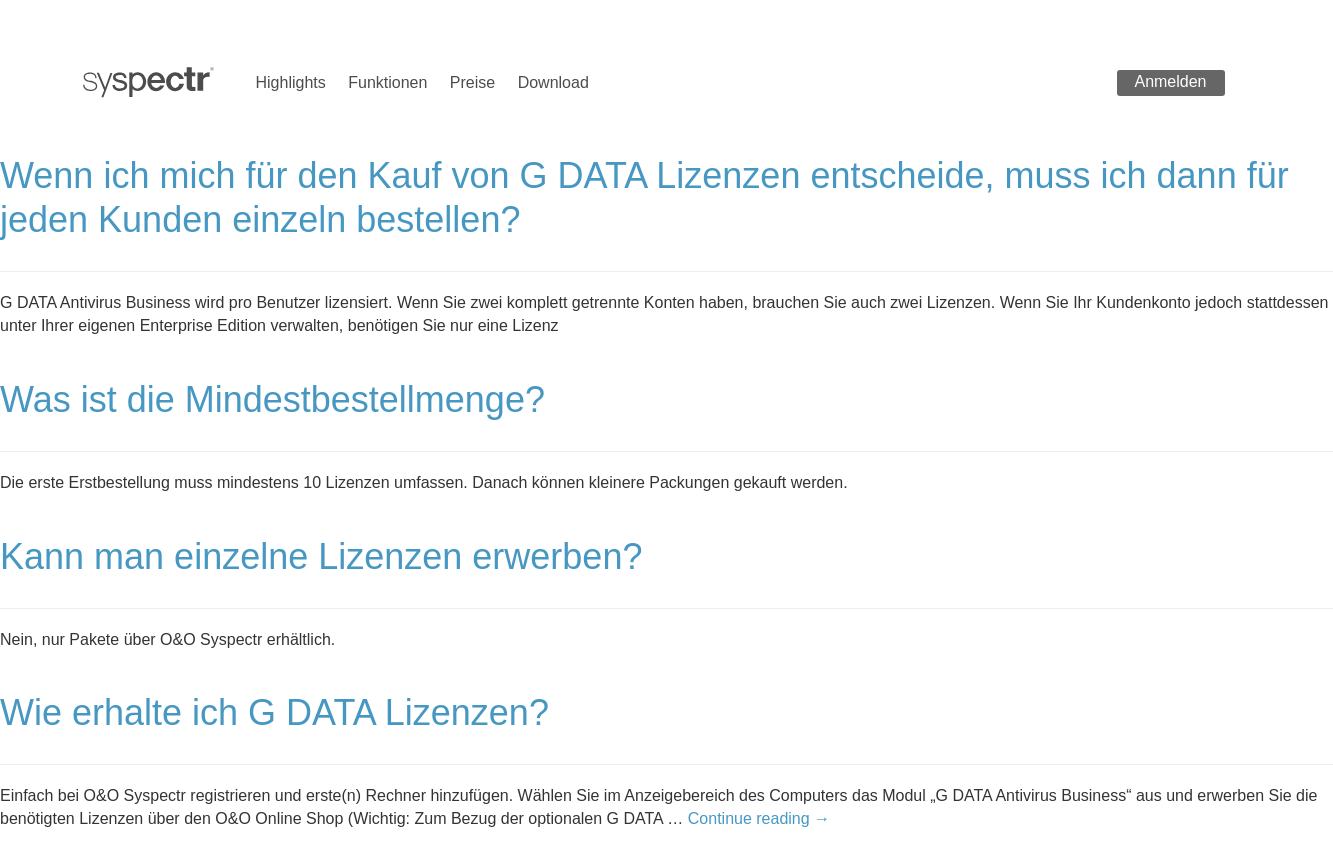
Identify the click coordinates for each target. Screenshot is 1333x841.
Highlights (291, 82)
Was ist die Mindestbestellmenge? (272, 399)
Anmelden (1170, 81)
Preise (472, 82)
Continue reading (759, 818)
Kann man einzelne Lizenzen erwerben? (321, 556)
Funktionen (387, 82)
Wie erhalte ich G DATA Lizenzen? (274, 712)
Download (553, 82)
